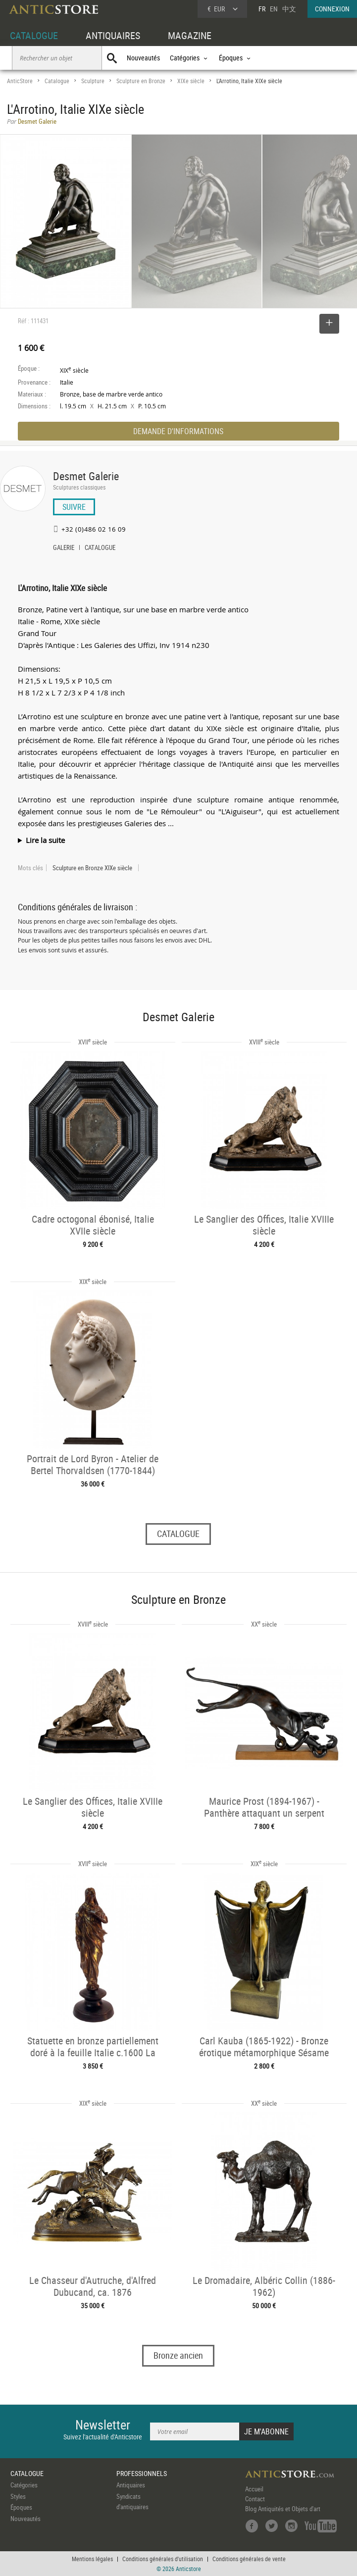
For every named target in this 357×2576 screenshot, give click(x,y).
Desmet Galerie (86, 476)
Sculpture (92, 81)
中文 (289, 8)
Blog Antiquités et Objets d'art (282, 2508)
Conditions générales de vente (249, 2559)
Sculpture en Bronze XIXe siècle (92, 867)
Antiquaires (130, 2484)
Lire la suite (45, 840)
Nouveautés (143, 57)
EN (274, 8)
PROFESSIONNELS (141, 2473)
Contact (255, 2498)
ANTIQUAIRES (113, 35)
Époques (21, 2507)
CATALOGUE (34, 35)
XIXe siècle (190, 81)
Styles (18, 2496)
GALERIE (63, 548)
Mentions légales (92, 2559)
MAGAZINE (189, 35)
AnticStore (20, 81)
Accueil (254, 2488)
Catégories (24, 2484)
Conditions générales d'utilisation (162, 2559)
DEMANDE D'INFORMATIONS (178, 431)
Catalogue (57, 81)
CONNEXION (332, 8)
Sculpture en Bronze (140, 81)
